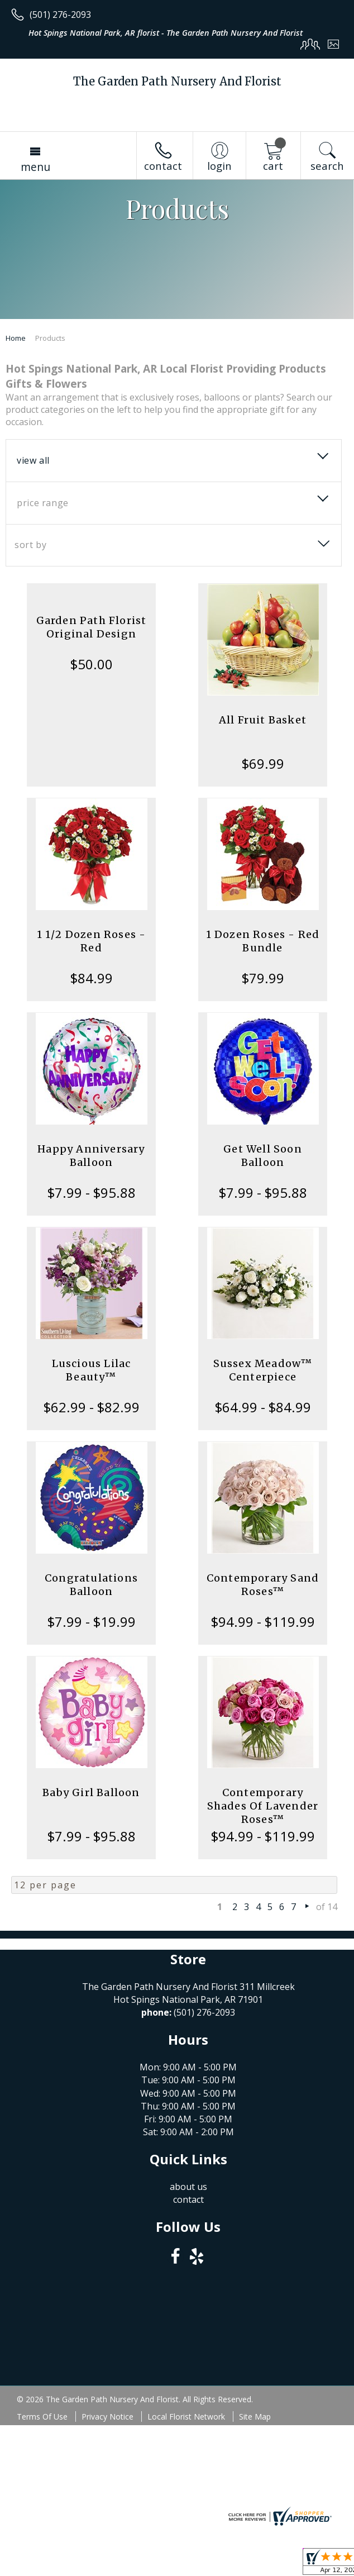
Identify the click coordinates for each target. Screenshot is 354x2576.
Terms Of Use (42, 2416)
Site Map (255, 2416)
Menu (35, 166)
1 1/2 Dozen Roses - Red (91, 941)
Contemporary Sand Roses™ (263, 1585)
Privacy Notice (107, 2416)
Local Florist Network (186, 2416)
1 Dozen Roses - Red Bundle (263, 941)
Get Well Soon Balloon (262, 1155)
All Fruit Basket (263, 719)
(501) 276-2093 (60, 14)
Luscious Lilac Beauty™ (91, 1370)
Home (16, 338)
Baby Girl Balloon (91, 1792)
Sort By (30, 545)
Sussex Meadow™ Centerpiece (263, 1370)
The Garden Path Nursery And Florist (177, 81)
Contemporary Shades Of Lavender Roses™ (263, 1806)
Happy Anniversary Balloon (91, 1155)
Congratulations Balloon (91, 1585)
